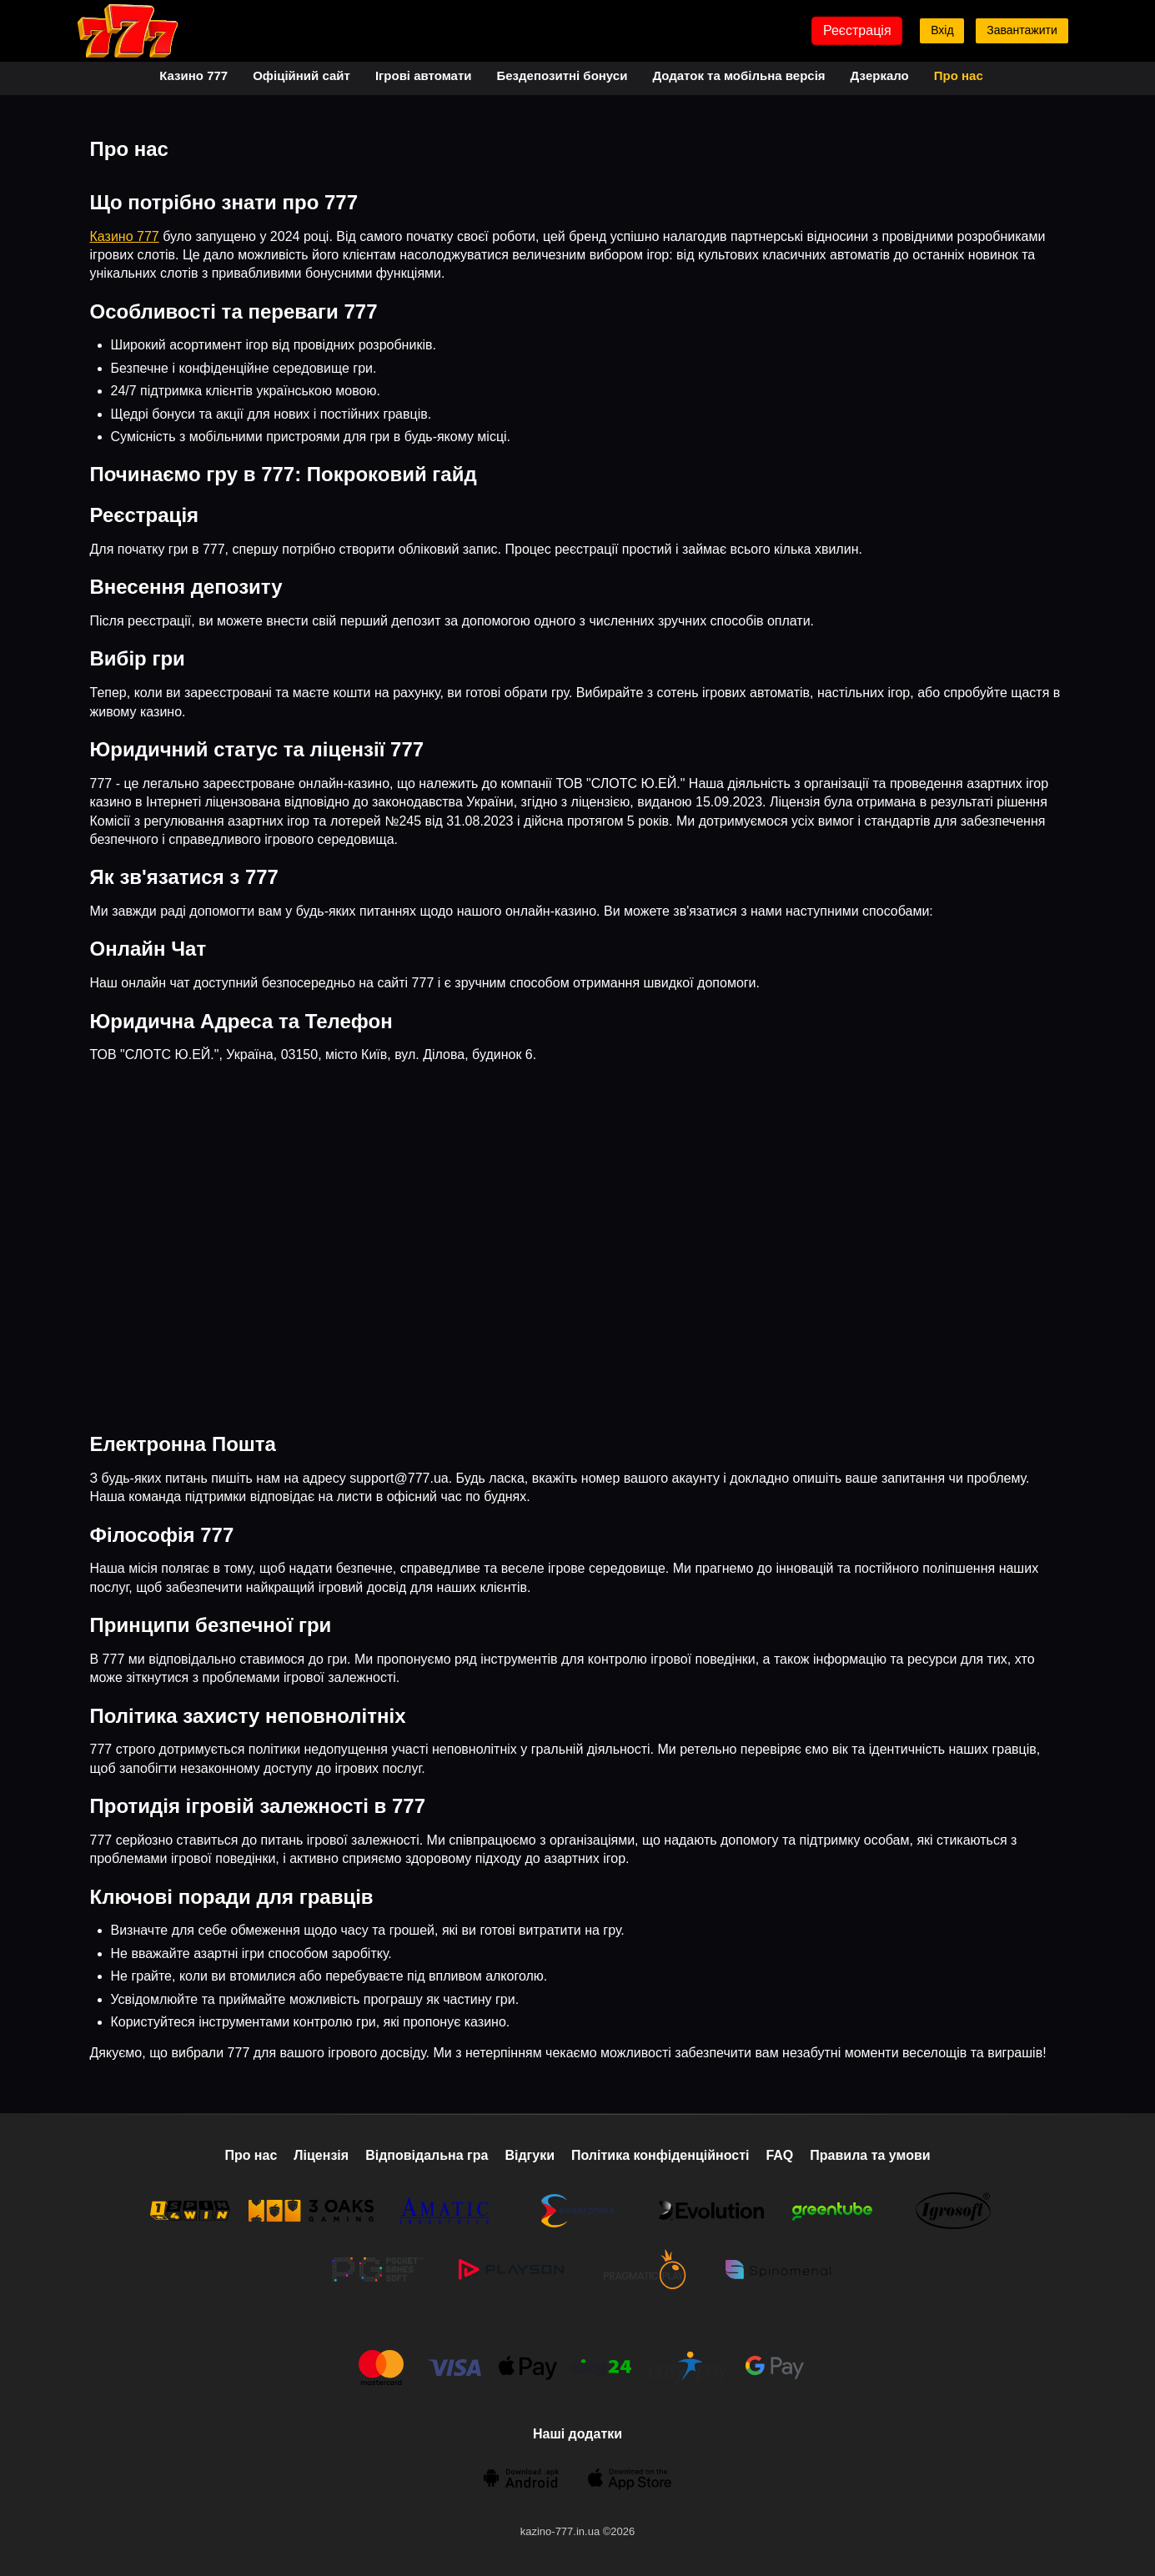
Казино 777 (193, 75)
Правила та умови (870, 2155)
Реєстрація (857, 30)
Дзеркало (880, 75)
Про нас (958, 75)
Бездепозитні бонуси (561, 75)
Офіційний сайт (301, 75)
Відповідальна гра (426, 2155)
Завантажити (1022, 30)
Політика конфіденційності (660, 2155)
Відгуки (530, 2155)
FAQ (779, 2155)
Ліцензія (321, 2155)
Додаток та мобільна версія (738, 75)
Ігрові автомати (423, 75)
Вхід (942, 30)
